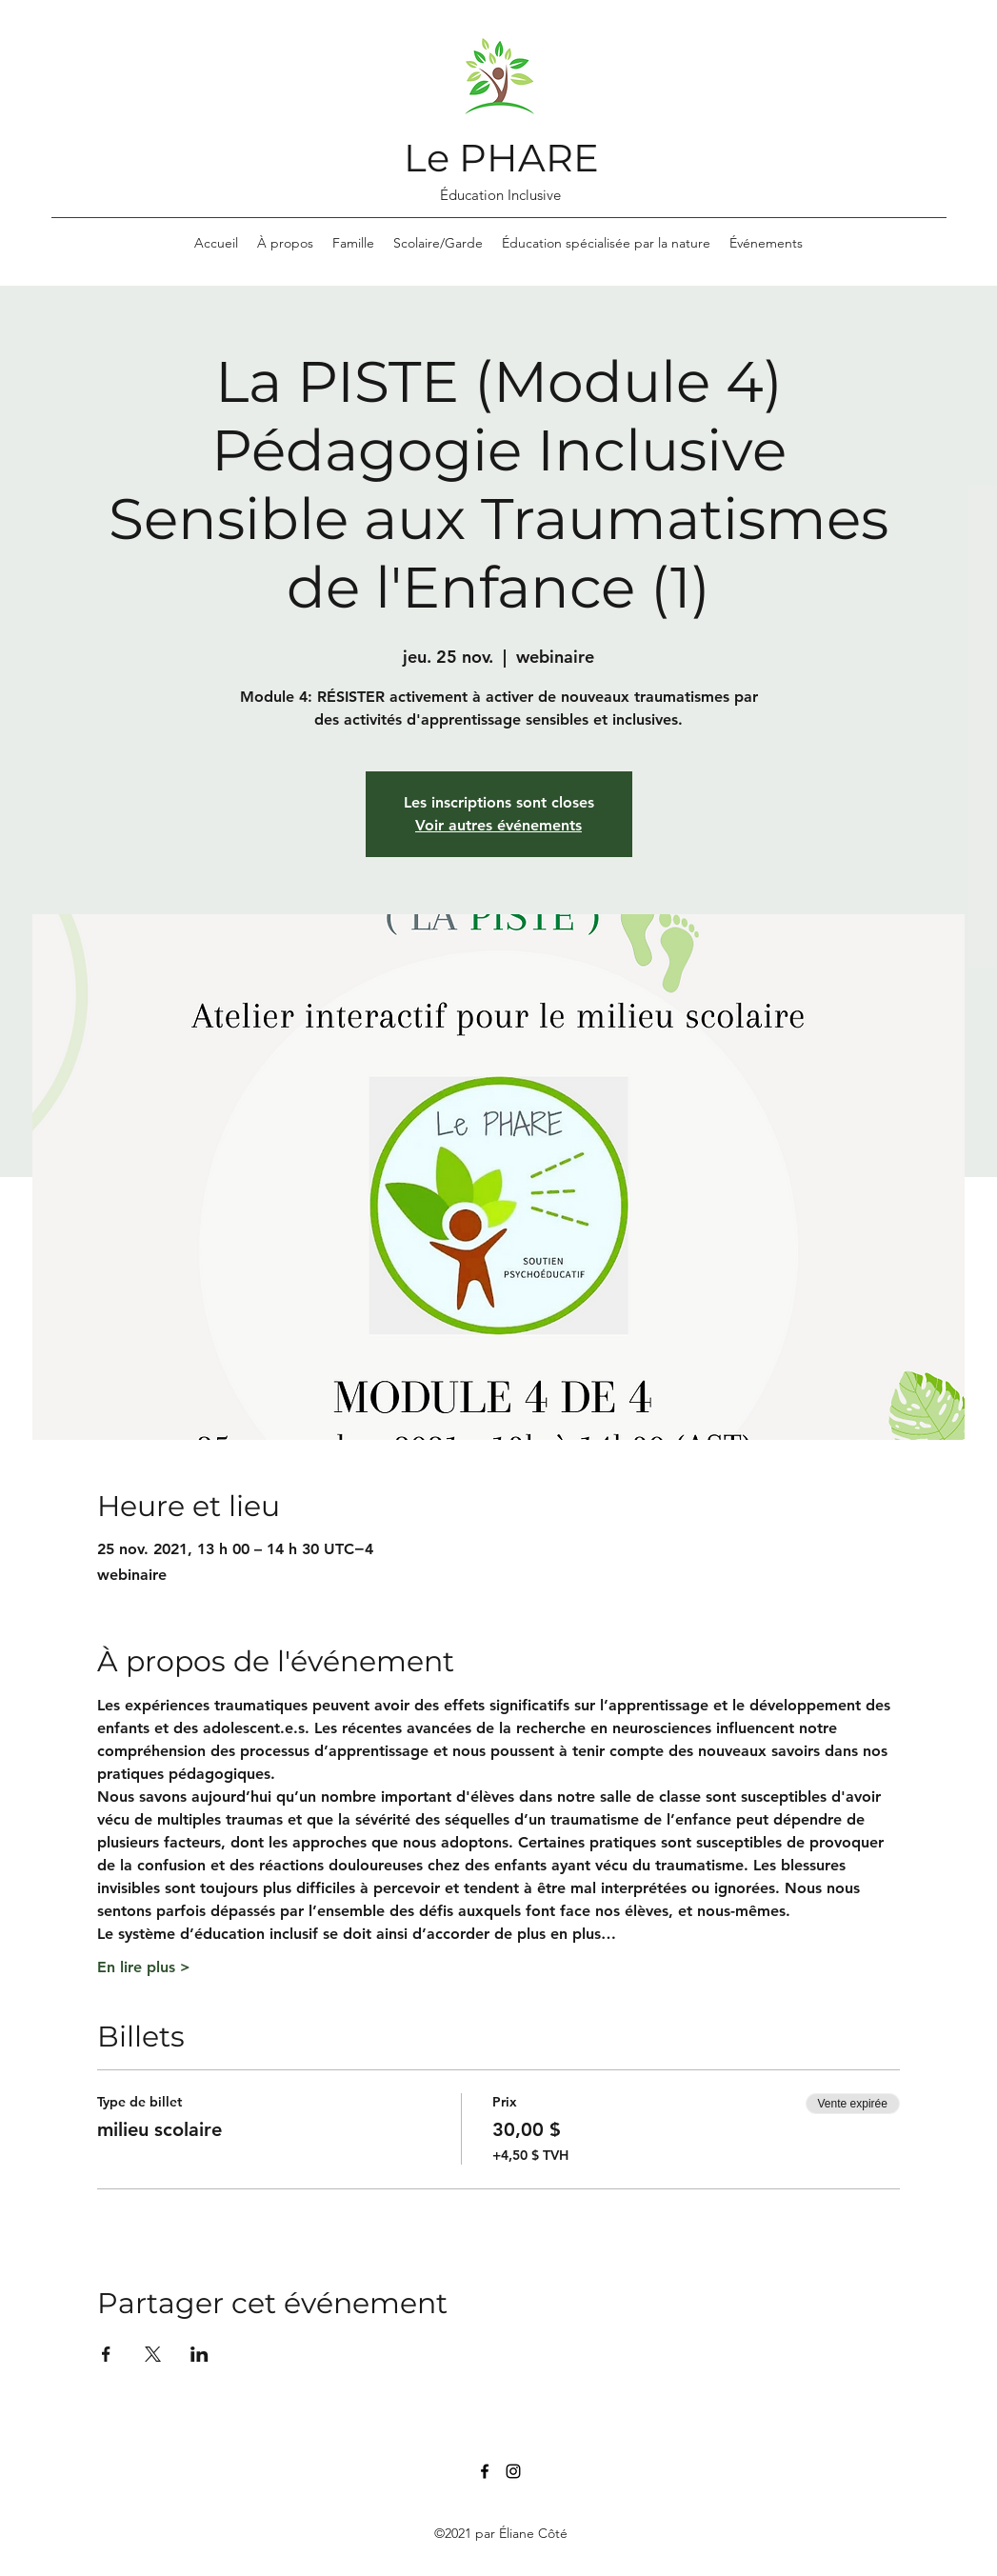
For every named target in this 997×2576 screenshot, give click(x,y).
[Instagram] (513, 2471)
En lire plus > (143, 1967)
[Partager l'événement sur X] (153, 2354)
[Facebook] (484, 2471)
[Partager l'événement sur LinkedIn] (199, 2354)
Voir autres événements (498, 825)
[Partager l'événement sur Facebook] (106, 2354)
